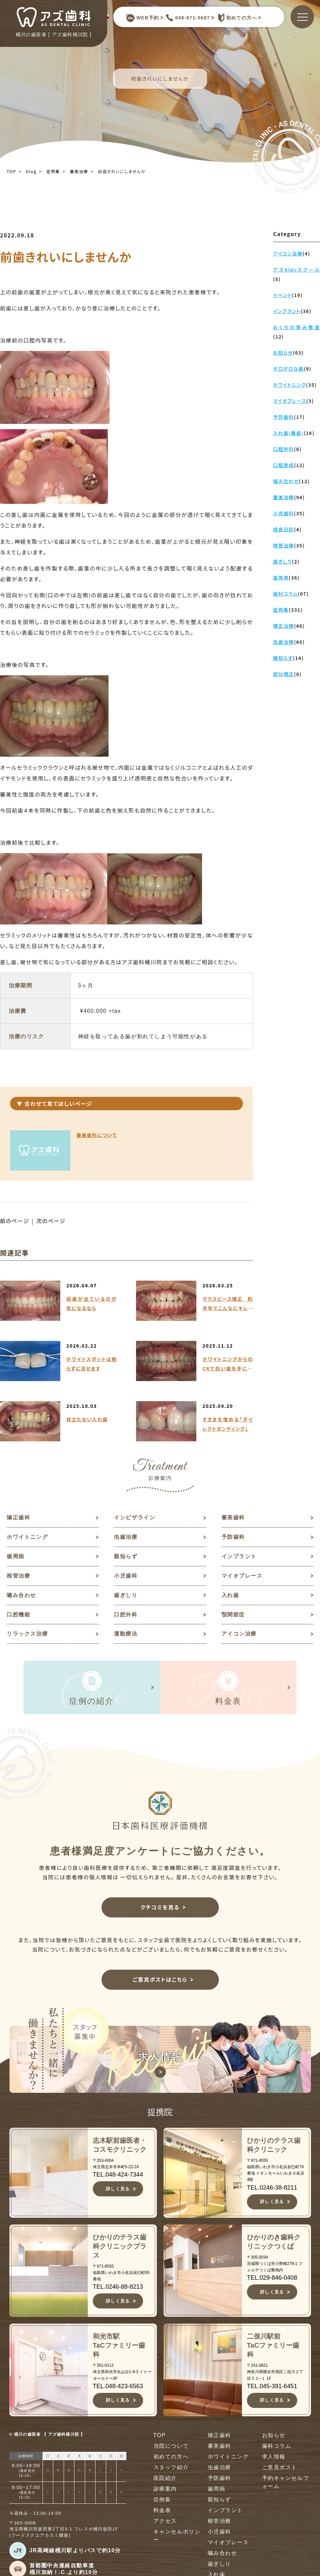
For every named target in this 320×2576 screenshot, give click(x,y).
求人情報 (273, 2457)
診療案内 (165, 2489)
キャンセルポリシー (177, 2536)
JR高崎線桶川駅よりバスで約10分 (75, 2551)
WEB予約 (142, 17)
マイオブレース (242, 1576)
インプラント (239, 1556)
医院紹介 (165, 2478)
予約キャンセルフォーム (285, 2482)
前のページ (14, 1221)
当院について (171, 2446)
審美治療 (79, 171)
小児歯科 (125, 1576)
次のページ (51, 1221)
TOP (11, 171)
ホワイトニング (27, 1537)
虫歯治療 (125, 1537)
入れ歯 (230, 1595)
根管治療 (18, 1576)
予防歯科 (233, 1537)
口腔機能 (18, 1614)
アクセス (165, 2521)
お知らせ (273, 2435)
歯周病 (15, 1556)
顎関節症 (233, 1614)
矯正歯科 (18, 1517)
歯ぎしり (125, 1595)
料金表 (162, 2510)
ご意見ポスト (280, 2468)
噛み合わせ (21, 1595)
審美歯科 (233, 1517)
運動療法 (125, 1634)
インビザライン (134, 1517)
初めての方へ (236, 17)
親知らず (125, 1556)
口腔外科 (125, 1614)
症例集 (53, 171)
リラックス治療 (27, 1634)
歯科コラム (277, 2446)
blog (31, 171)
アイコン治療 (239, 1634)
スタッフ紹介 (171, 2468)
